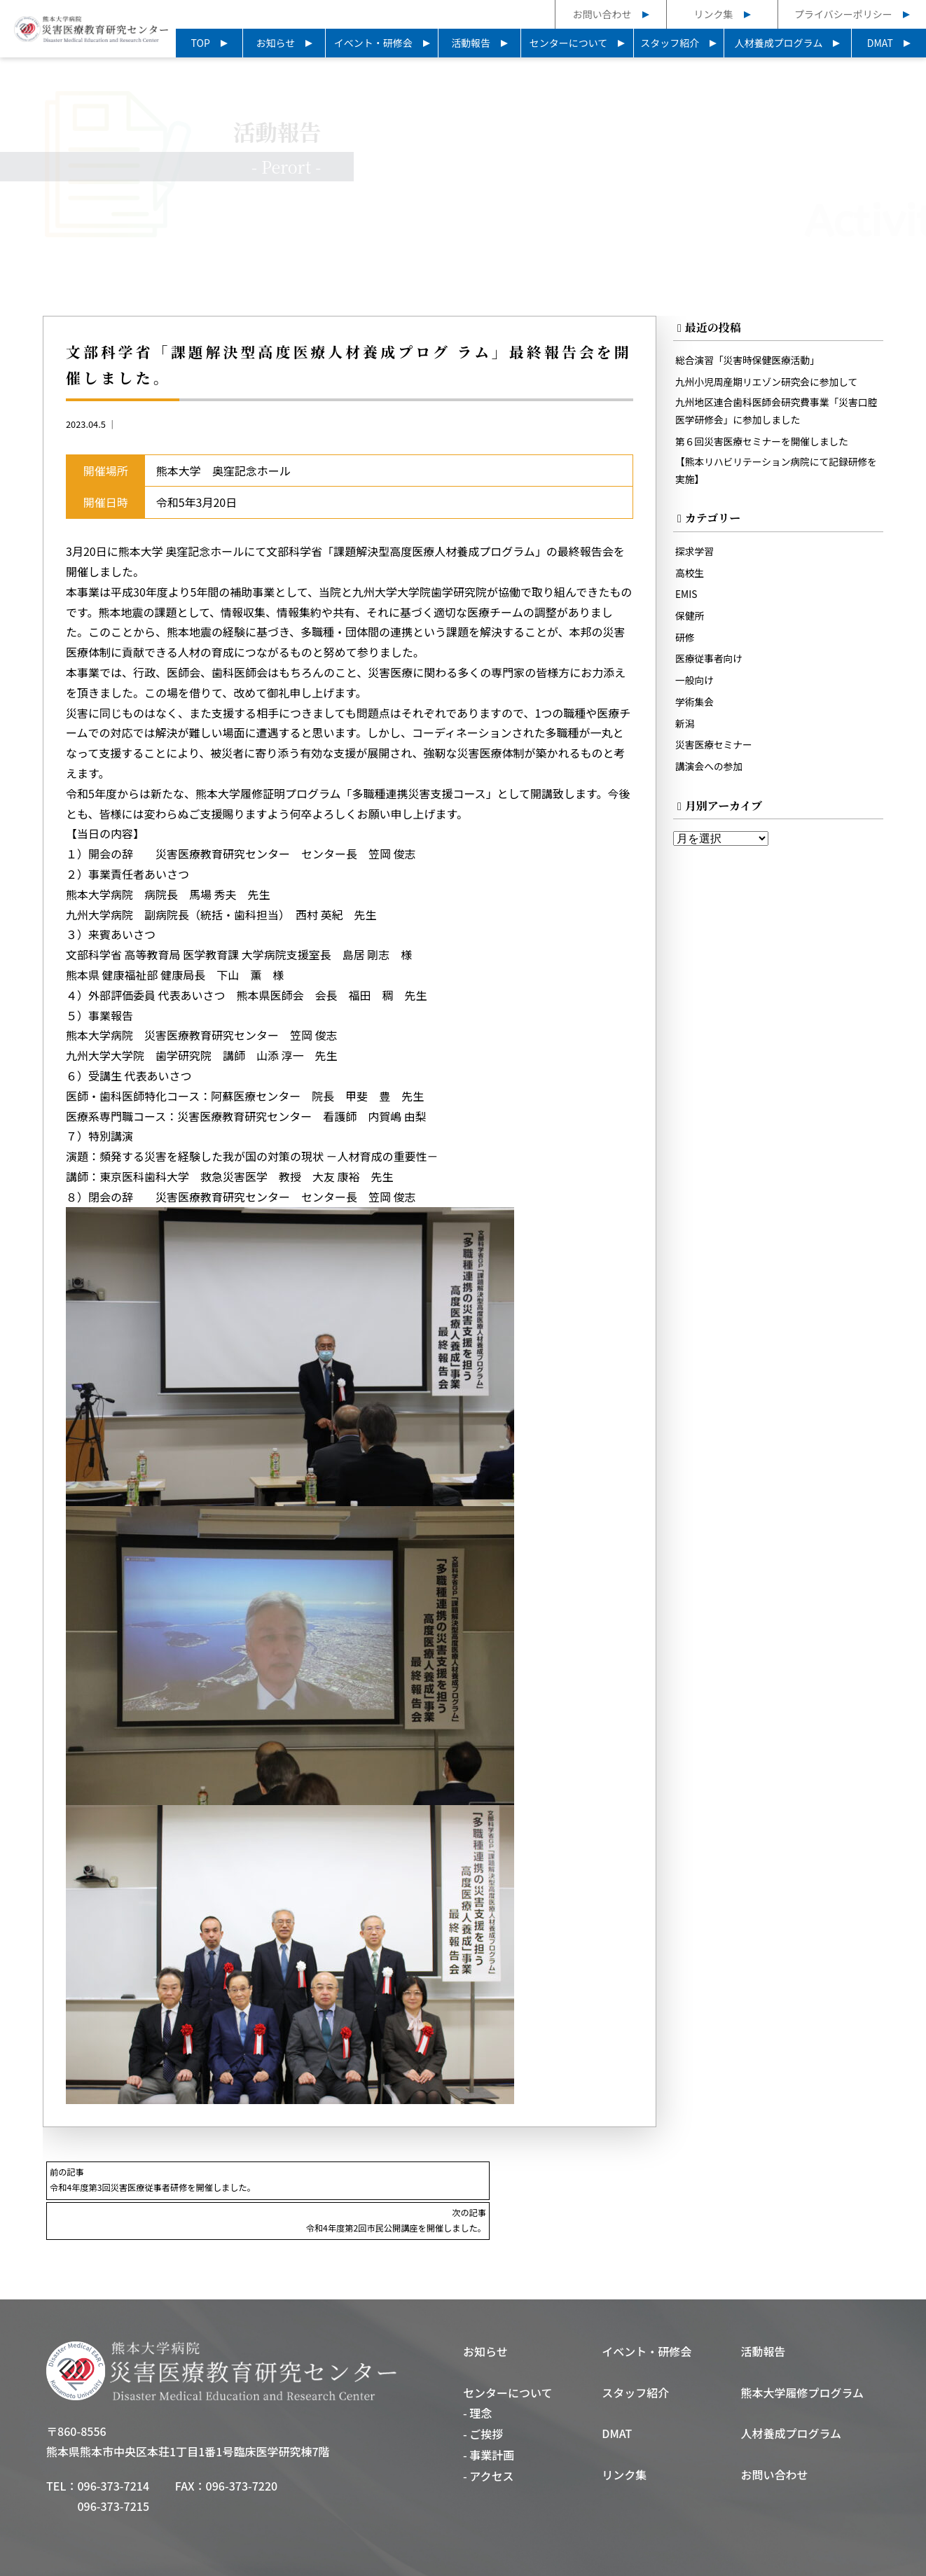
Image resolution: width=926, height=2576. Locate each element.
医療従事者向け (710, 664)
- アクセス (488, 2436)
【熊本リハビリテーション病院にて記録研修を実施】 (776, 474)
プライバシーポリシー (843, 14)
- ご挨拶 (483, 2394)
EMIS (686, 599)
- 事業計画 (488, 2415)
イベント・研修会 (373, 43)
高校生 (690, 578)
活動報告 (470, 43)
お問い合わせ (602, 14)
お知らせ (276, 43)
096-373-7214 (113, 2445)
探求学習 (695, 556)
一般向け (695, 685)
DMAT (880, 43)
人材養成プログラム (779, 43)
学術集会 (695, 707)
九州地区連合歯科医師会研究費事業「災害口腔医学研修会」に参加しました (776, 413)
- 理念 (477, 2373)
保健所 (690, 621)
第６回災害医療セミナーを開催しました (766, 444)
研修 (685, 643)
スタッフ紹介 (669, 43)
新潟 (685, 729)
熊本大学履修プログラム (802, 2352)
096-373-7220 (242, 2445)
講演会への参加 (710, 772)
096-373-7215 (113, 2466)
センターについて (569, 43)
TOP (200, 43)
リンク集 (713, 14)
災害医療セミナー (715, 751)
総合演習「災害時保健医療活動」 (751, 361)
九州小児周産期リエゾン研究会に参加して (770, 383)
